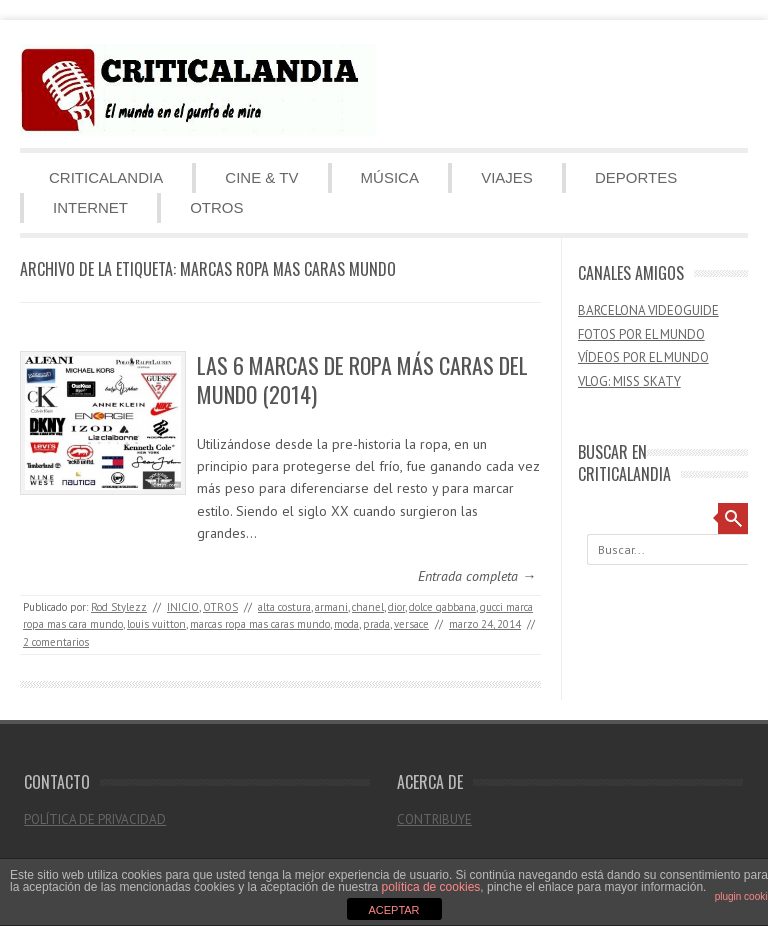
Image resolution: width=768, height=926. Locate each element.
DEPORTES (636, 177)
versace (411, 624)
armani (331, 607)
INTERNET (90, 207)
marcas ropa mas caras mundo (260, 624)
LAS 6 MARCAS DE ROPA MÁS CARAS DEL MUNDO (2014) (362, 379)
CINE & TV (261, 177)
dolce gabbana (442, 607)
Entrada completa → (477, 576)
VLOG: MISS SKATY (629, 381)
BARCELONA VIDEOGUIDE (648, 310)
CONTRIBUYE (434, 819)
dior (396, 607)
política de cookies (431, 887)
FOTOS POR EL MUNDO (641, 334)
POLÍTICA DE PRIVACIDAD (95, 819)
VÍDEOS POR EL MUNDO (643, 357)
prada (376, 624)
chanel (368, 607)
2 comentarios (56, 642)
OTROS (216, 207)
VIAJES (507, 177)
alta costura (284, 607)
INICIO (183, 607)
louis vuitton (156, 624)
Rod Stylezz (119, 607)
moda (346, 624)
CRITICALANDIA (106, 177)
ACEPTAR (393, 910)
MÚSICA (390, 177)
